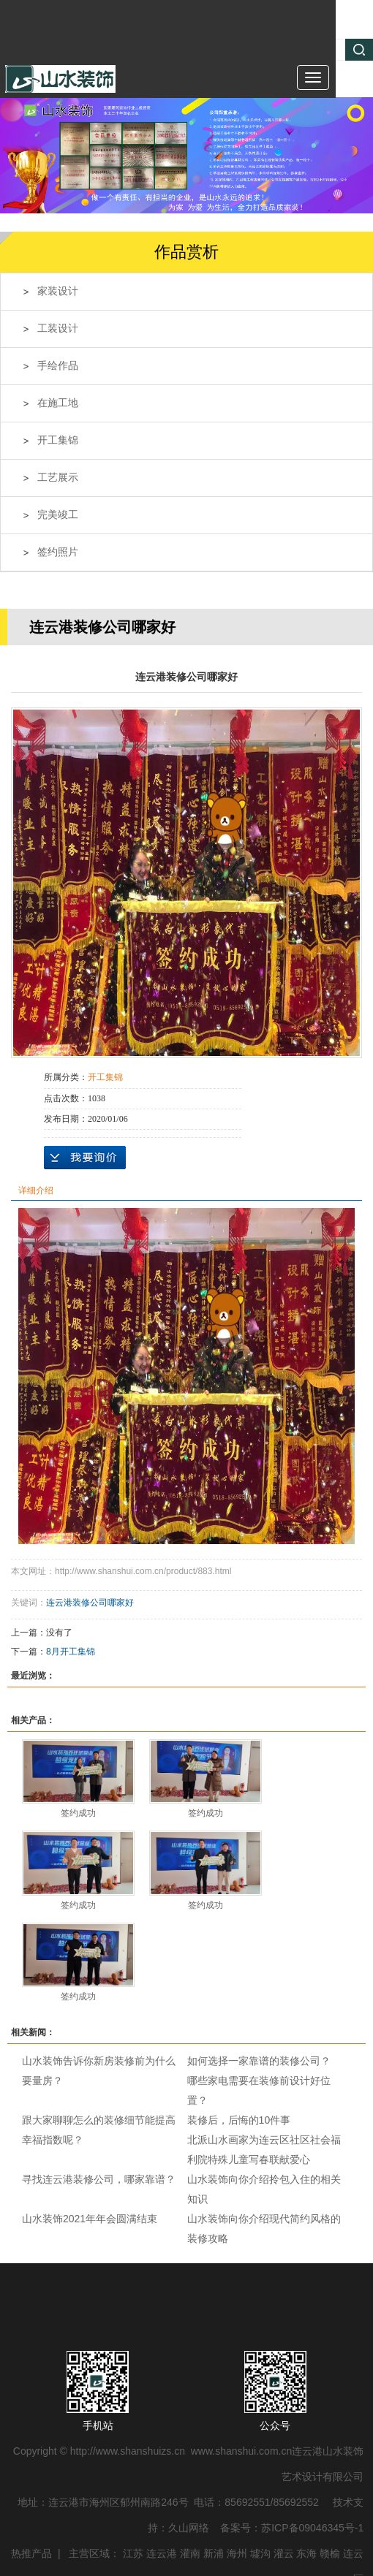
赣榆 (330, 2553)
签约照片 (57, 552)
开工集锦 (57, 440)
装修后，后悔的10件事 (239, 2120)
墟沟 (260, 2553)
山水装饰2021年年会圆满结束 (89, 2218)
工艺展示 (57, 477)
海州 (237, 2553)
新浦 (213, 2553)
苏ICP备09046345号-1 (312, 2528)
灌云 (284, 2553)
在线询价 (85, 1157)
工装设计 (57, 328)
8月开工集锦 (70, 1651)
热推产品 (31, 2553)
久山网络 (188, 2528)
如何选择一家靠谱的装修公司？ (259, 2061)
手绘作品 (57, 365)
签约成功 (78, 1813)
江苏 (133, 2553)
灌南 (190, 2553)
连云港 (161, 2553)
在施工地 (57, 403)
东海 (306, 2553)
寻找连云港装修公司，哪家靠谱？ (99, 2179)
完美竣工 (57, 514)
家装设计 (57, 291)
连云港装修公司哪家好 (90, 1602)
